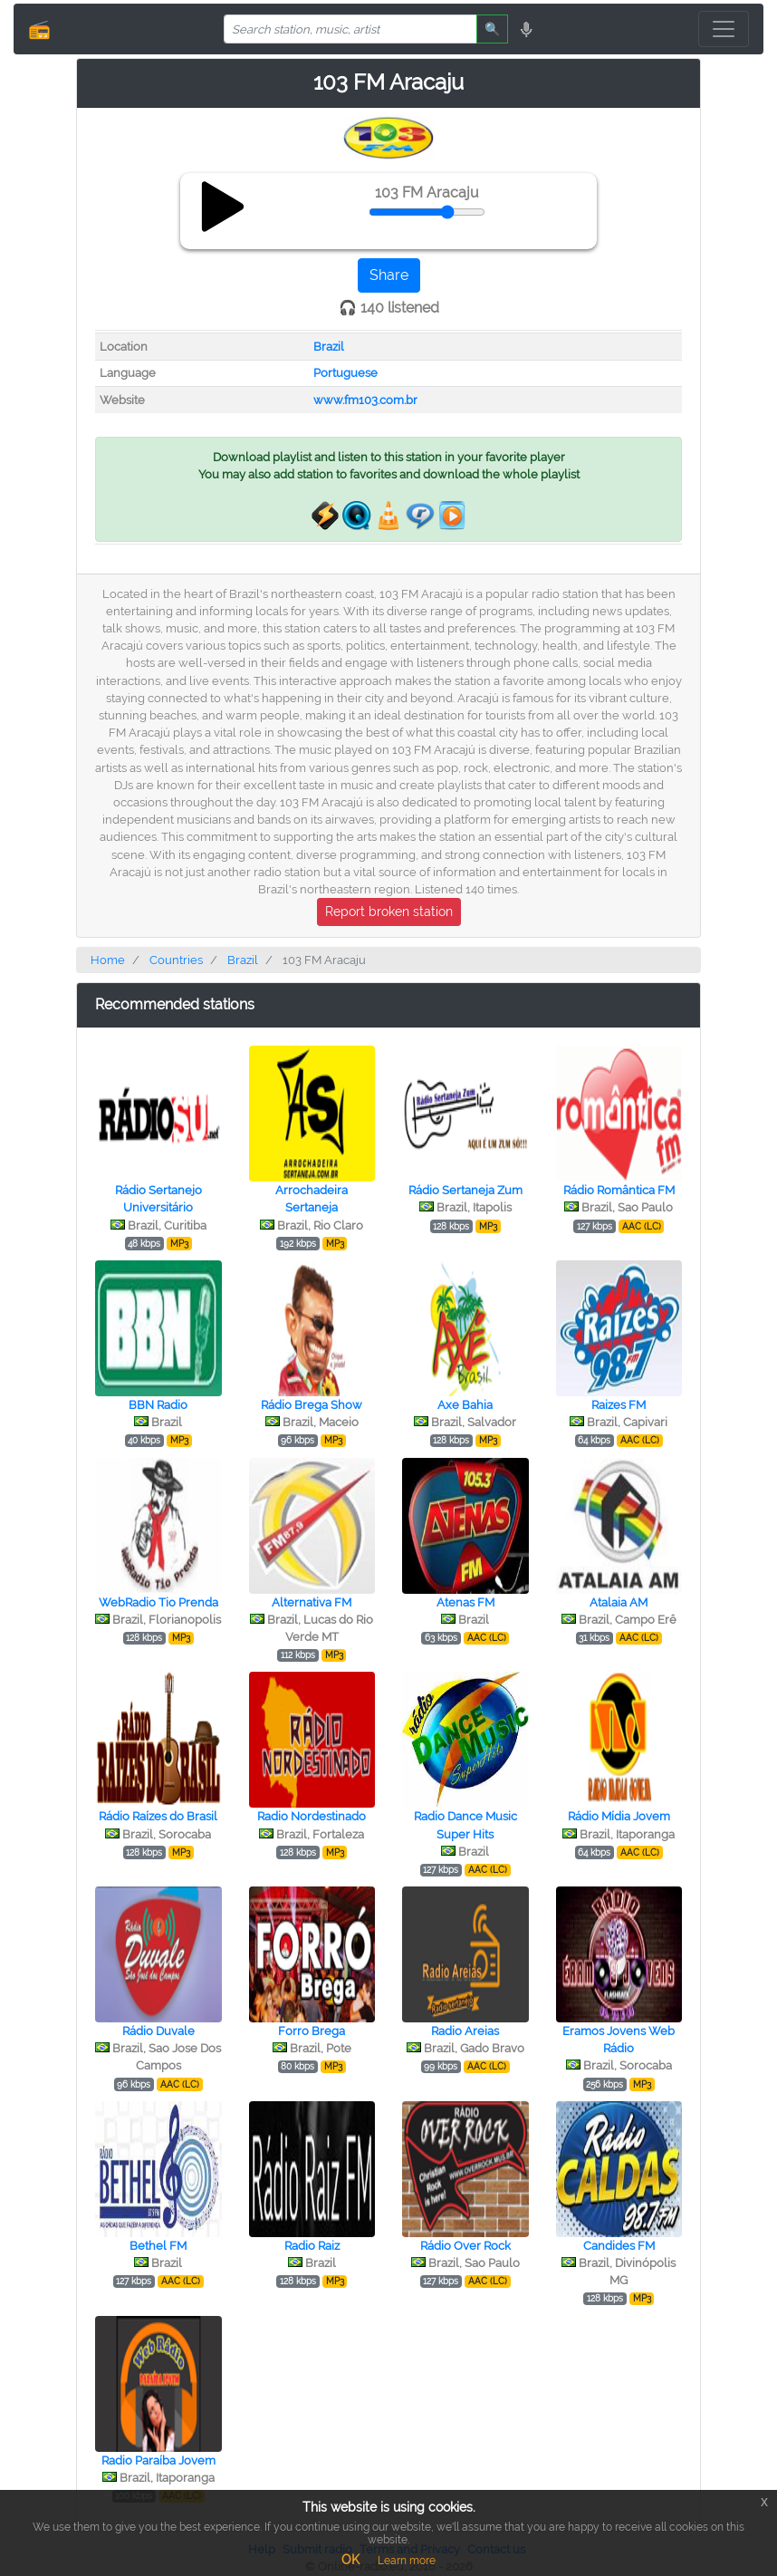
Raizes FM (618, 1405)
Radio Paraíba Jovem (158, 2460)
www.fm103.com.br (365, 400)
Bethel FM (158, 2246)
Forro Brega (311, 2031)
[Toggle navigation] (723, 29)
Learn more (407, 2560)
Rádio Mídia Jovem (619, 1816)
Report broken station (389, 911)
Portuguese (345, 373)
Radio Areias (465, 2031)
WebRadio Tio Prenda (158, 1602)
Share (388, 275)
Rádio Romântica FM (619, 1190)
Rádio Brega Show (311, 1405)
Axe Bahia (465, 1405)
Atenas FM (465, 1602)
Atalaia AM (619, 1602)
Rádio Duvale (158, 2031)
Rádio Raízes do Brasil (158, 1816)
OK (350, 2559)
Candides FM (619, 2246)
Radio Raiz (312, 2246)
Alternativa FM (311, 1602)
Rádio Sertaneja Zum (465, 1190)
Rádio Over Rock (465, 2246)
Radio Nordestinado (311, 1816)
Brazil (328, 346)
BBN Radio (158, 1405)
